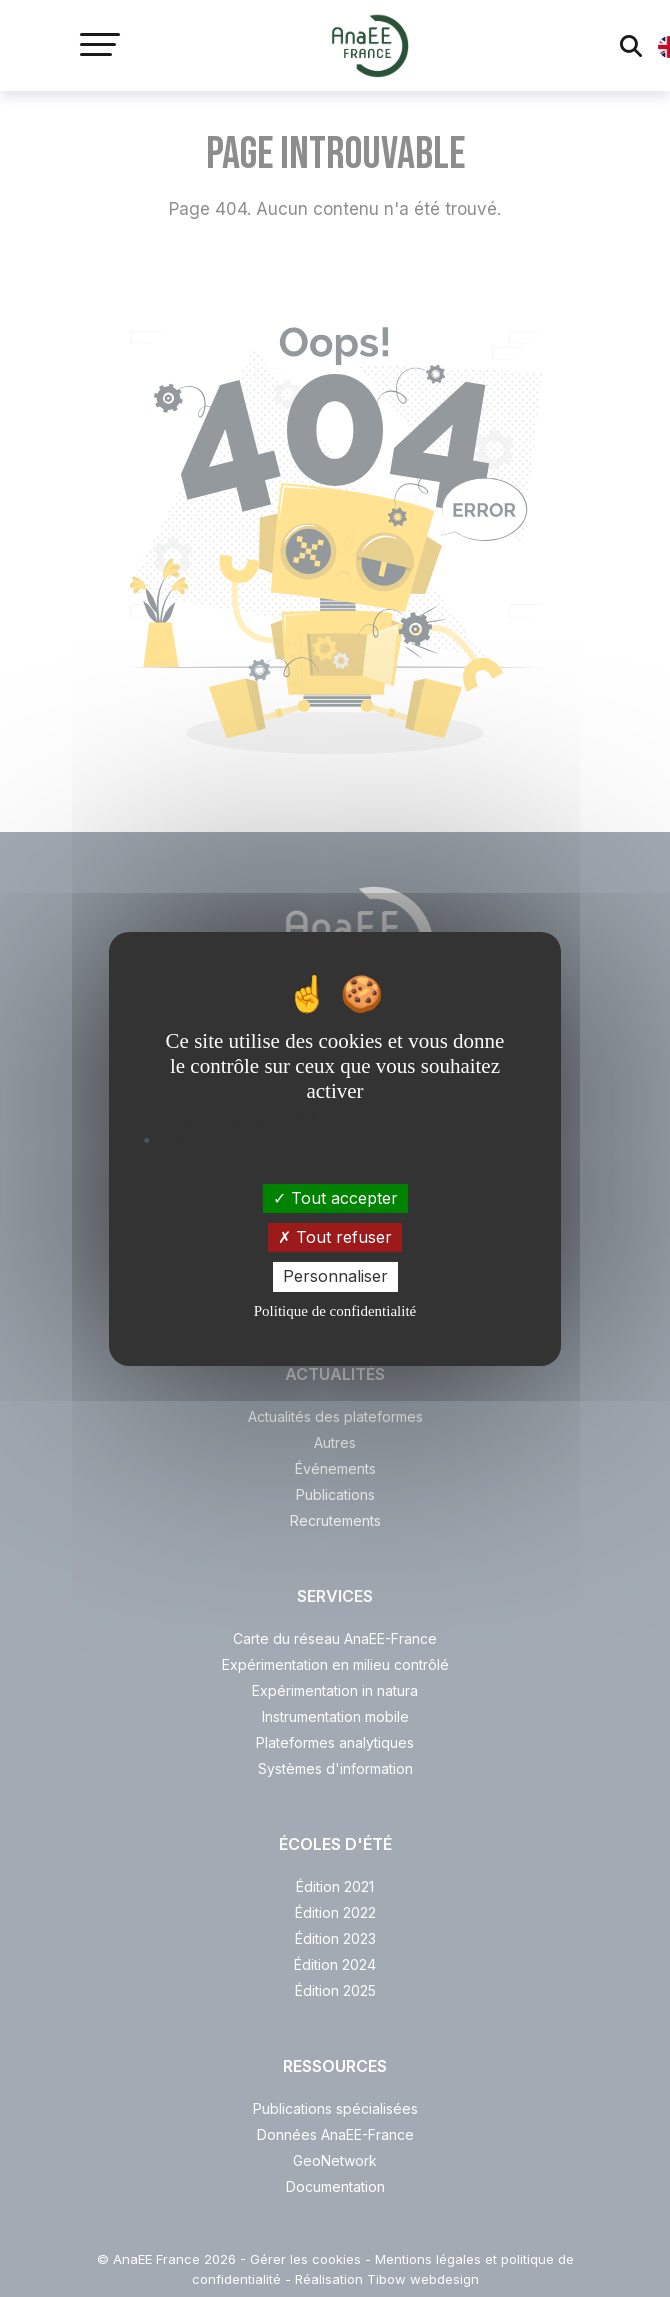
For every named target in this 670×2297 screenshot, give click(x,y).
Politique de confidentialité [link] (335, 1311)
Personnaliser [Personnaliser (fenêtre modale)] (335, 1276)
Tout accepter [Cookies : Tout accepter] (335, 1198)
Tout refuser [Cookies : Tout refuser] (335, 1237)
